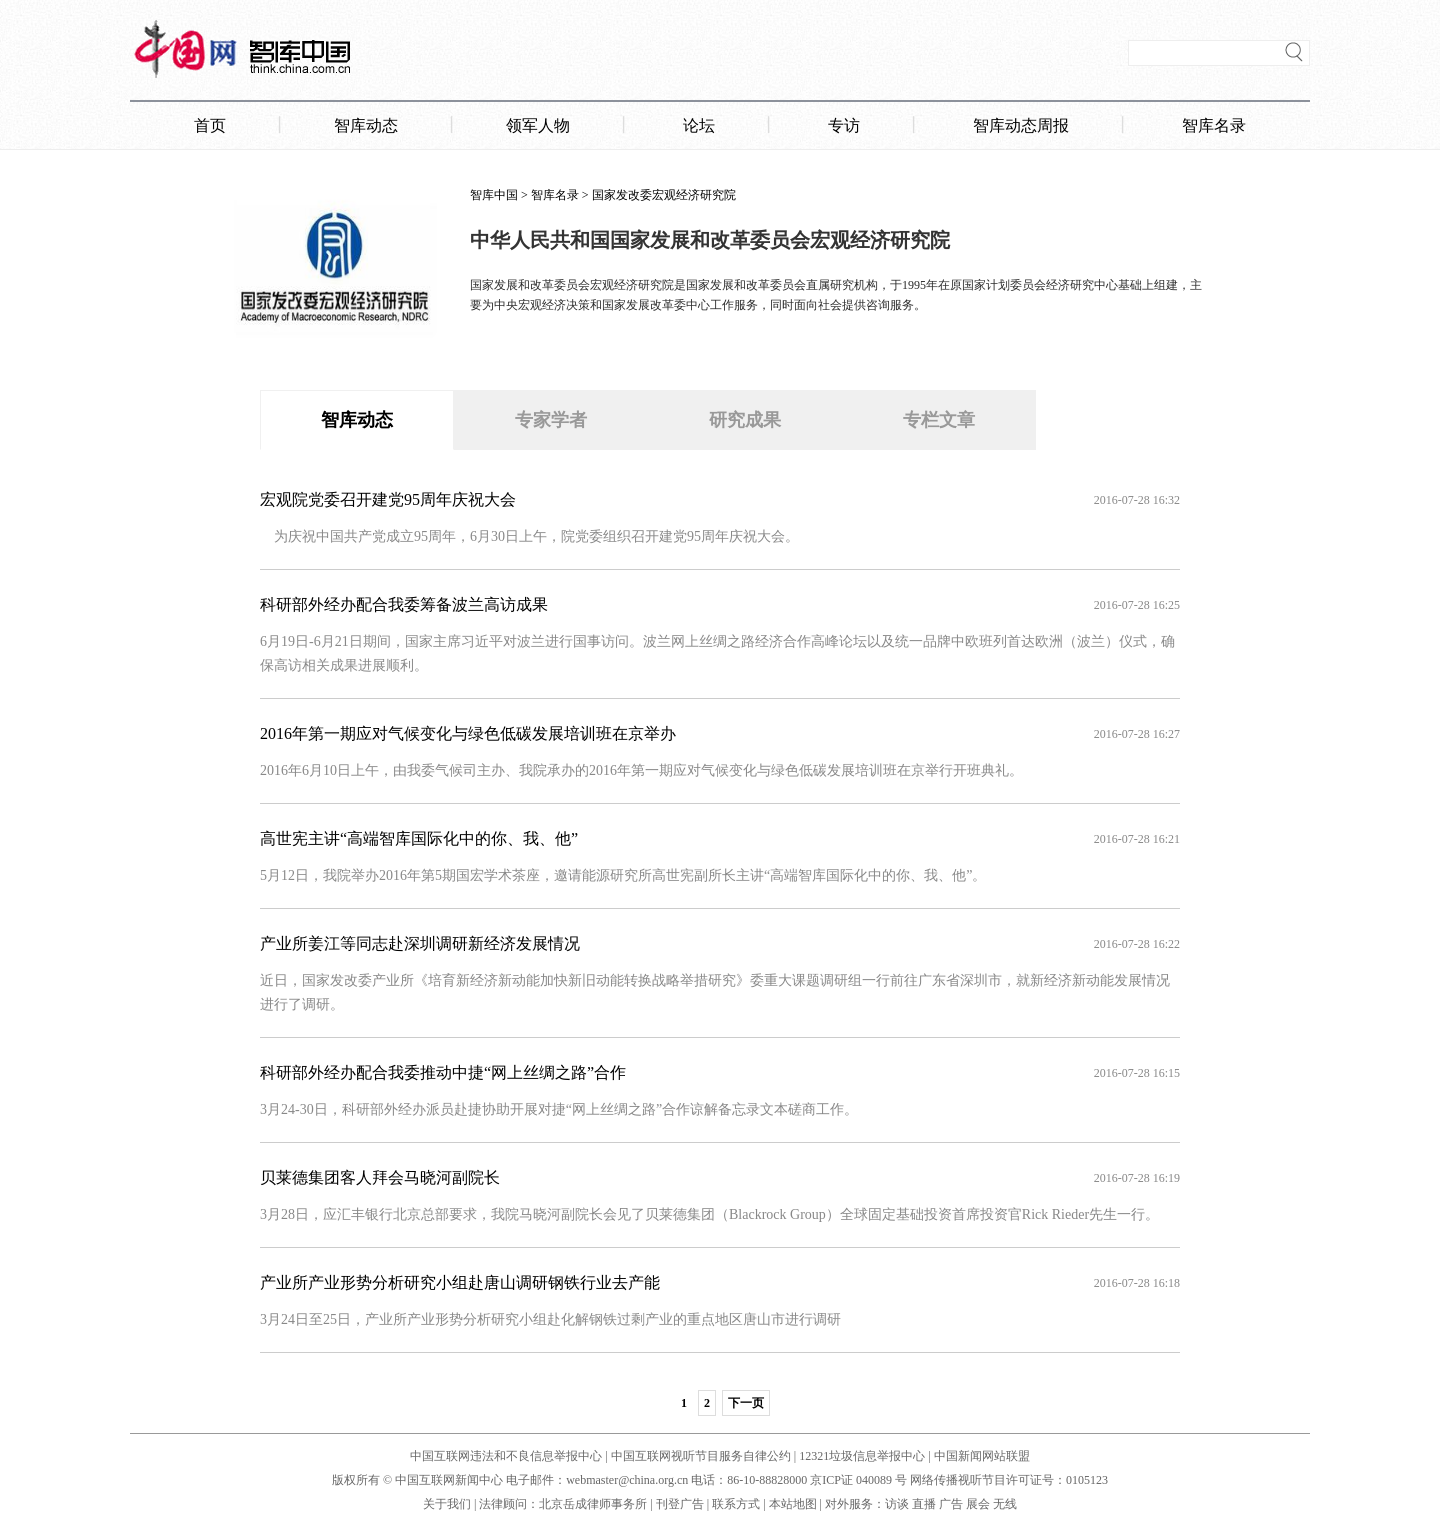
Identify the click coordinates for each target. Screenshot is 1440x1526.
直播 (924, 1504)
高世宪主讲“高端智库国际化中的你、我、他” (419, 838)
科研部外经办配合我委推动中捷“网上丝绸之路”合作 (443, 1072)
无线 (1005, 1504)
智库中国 (494, 195)
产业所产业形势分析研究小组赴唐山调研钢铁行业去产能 (460, 1282)
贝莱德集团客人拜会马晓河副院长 (380, 1177)
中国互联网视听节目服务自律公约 (701, 1456)
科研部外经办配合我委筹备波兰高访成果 (404, 604)
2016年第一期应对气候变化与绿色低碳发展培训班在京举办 (468, 733)
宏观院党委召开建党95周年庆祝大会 (388, 499)
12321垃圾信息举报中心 (862, 1456)
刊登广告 (680, 1504)
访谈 (897, 1504)
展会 (978, 1504)
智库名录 (555, 195)
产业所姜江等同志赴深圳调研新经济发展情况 (420, 943)
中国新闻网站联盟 (982, 1456)
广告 (951, 1504)
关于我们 (447, 1504)
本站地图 (793, 1504)
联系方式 (736, 1504)
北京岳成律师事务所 (593, 1504)
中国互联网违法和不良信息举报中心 (506, 1456)
